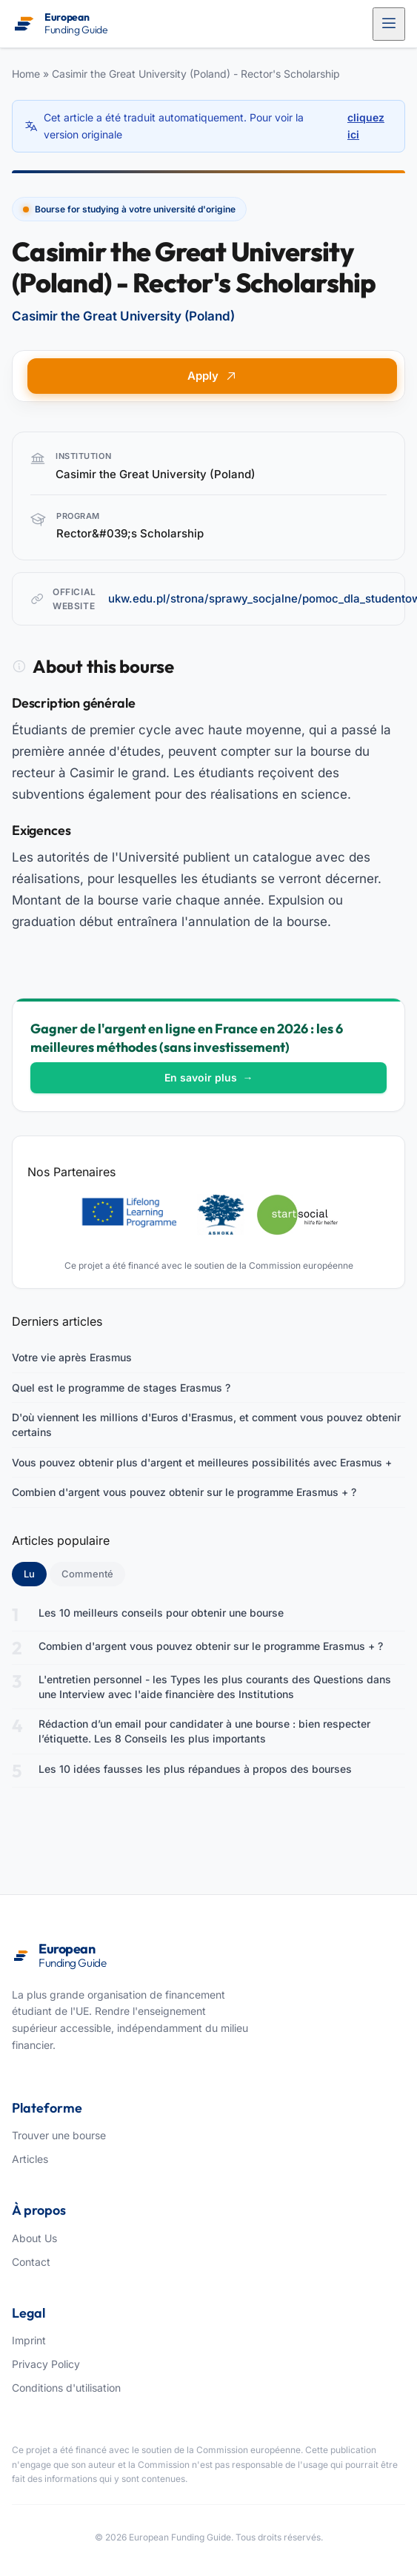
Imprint (29, 2340)
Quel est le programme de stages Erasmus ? (121, 1387)
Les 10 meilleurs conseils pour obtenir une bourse (161, 1612)
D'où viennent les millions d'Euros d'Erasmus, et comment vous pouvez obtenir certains (206, 1424)
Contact (31, 2261)
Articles (30, 2159)
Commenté (87, 1574)
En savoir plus (208, 1077)
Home (26, 73)
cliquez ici (365, 125)
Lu (35, 1573)
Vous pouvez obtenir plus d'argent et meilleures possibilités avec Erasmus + (202, 1462)
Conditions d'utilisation (66, 2387)
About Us (34, 2238)
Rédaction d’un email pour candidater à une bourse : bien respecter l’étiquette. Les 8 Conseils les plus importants (204, 1731)
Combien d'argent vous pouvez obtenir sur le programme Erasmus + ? (184, 1492)
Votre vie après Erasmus (72, 1357)
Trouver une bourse (59, 2135)
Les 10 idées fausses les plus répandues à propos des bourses (195, 1768)
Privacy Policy (46, 2364)
